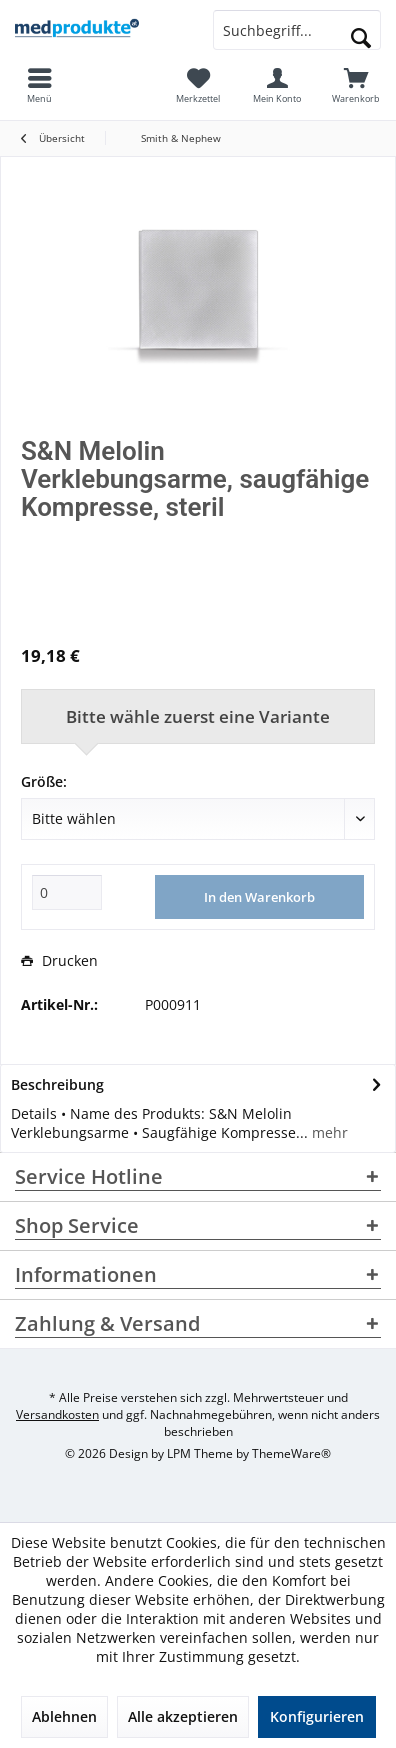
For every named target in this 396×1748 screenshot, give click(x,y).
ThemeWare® (291, 1453)
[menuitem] (356, 85)
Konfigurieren (317, 1716)
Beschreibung (57, 1084)
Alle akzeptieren (183, 1716)
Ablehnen (64, 1716)
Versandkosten (57, 1414)
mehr (328, 1132)
